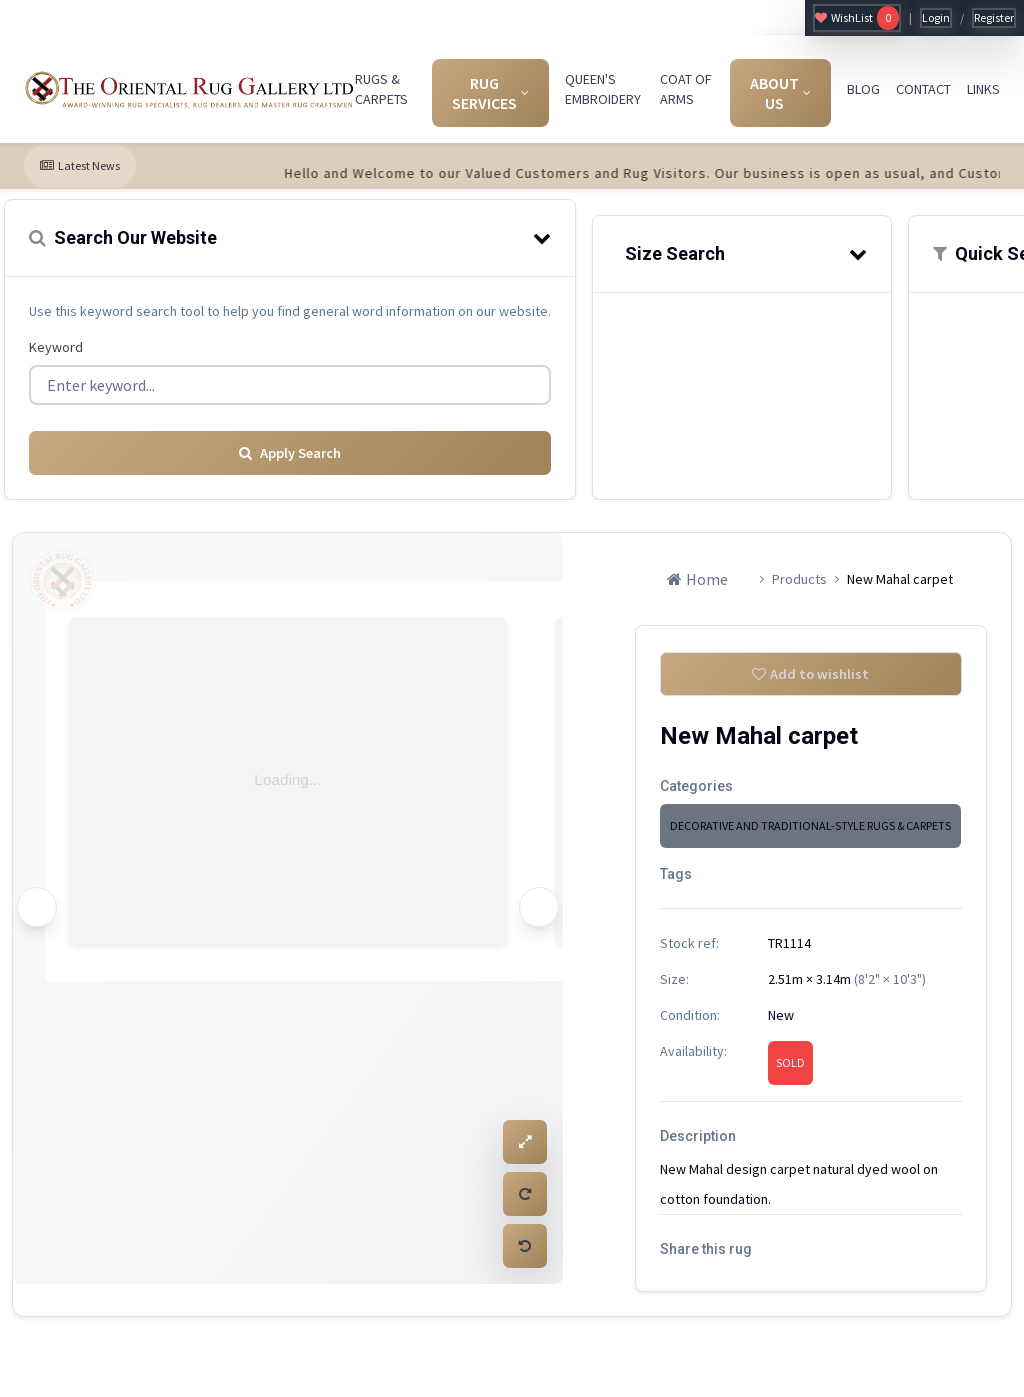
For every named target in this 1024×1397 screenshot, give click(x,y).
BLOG (863, 89)
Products (799, 573)
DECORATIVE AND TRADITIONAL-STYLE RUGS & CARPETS (810, 825)
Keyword (56, 347)
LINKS (983, 89)
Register (994, 17)
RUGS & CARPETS (381, 89)
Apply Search (290, 447)
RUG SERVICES (490, 93)
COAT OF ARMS (686, 89)
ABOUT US (780, 93)
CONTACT (923, 89)
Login (936, 17)
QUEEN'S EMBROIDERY (603, 89)
